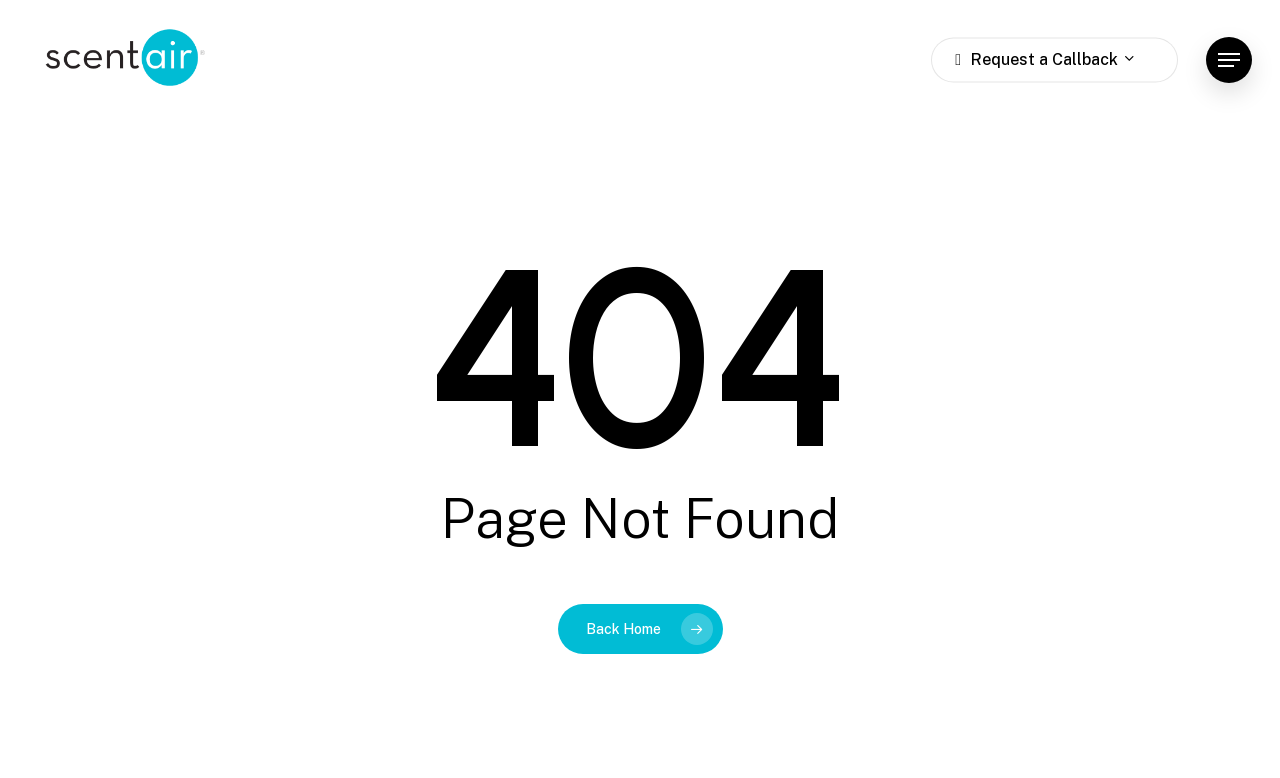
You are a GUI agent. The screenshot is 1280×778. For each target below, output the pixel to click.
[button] (1229, 60)
